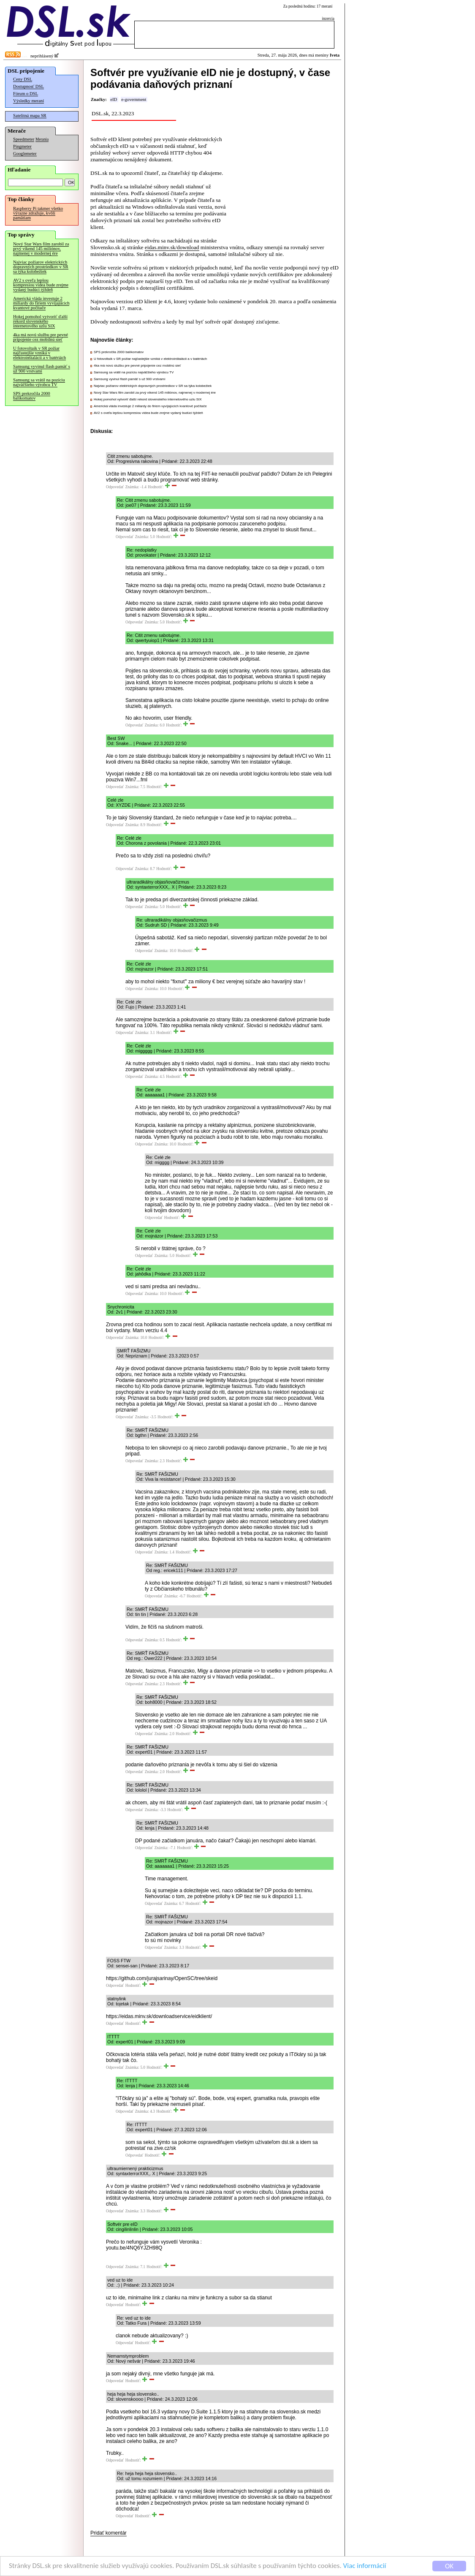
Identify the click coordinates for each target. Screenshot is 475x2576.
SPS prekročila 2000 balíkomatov (31, 395)
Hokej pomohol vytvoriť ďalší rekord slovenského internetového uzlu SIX (40, 321)
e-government (133, 99)
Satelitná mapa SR (29, 115)
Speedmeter (23, 139)
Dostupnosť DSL (28, 86)
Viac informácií (364, 2566)
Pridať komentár (108, 2533)
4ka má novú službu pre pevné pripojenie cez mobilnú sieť (40, 337)
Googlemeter (25, 153)
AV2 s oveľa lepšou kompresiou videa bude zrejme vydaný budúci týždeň (40, 285)
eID (113, 99)
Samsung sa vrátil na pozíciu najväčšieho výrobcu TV (39, 382)
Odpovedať (115, 487)
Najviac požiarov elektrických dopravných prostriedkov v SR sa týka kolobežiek (40, 267)
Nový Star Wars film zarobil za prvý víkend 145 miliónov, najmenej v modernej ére (41, 249)
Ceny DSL (22, 79)
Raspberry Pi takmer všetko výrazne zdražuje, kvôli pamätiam (38, 213)
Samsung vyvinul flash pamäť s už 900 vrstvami (41, 368)
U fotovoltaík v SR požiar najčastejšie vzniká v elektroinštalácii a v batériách (39, 353)
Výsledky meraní (28, 100)
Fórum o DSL (25, 93)
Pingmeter (22, 146)
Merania (42, 139)
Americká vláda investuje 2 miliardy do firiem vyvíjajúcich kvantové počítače (41, 303)
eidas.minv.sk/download (172, 247)
